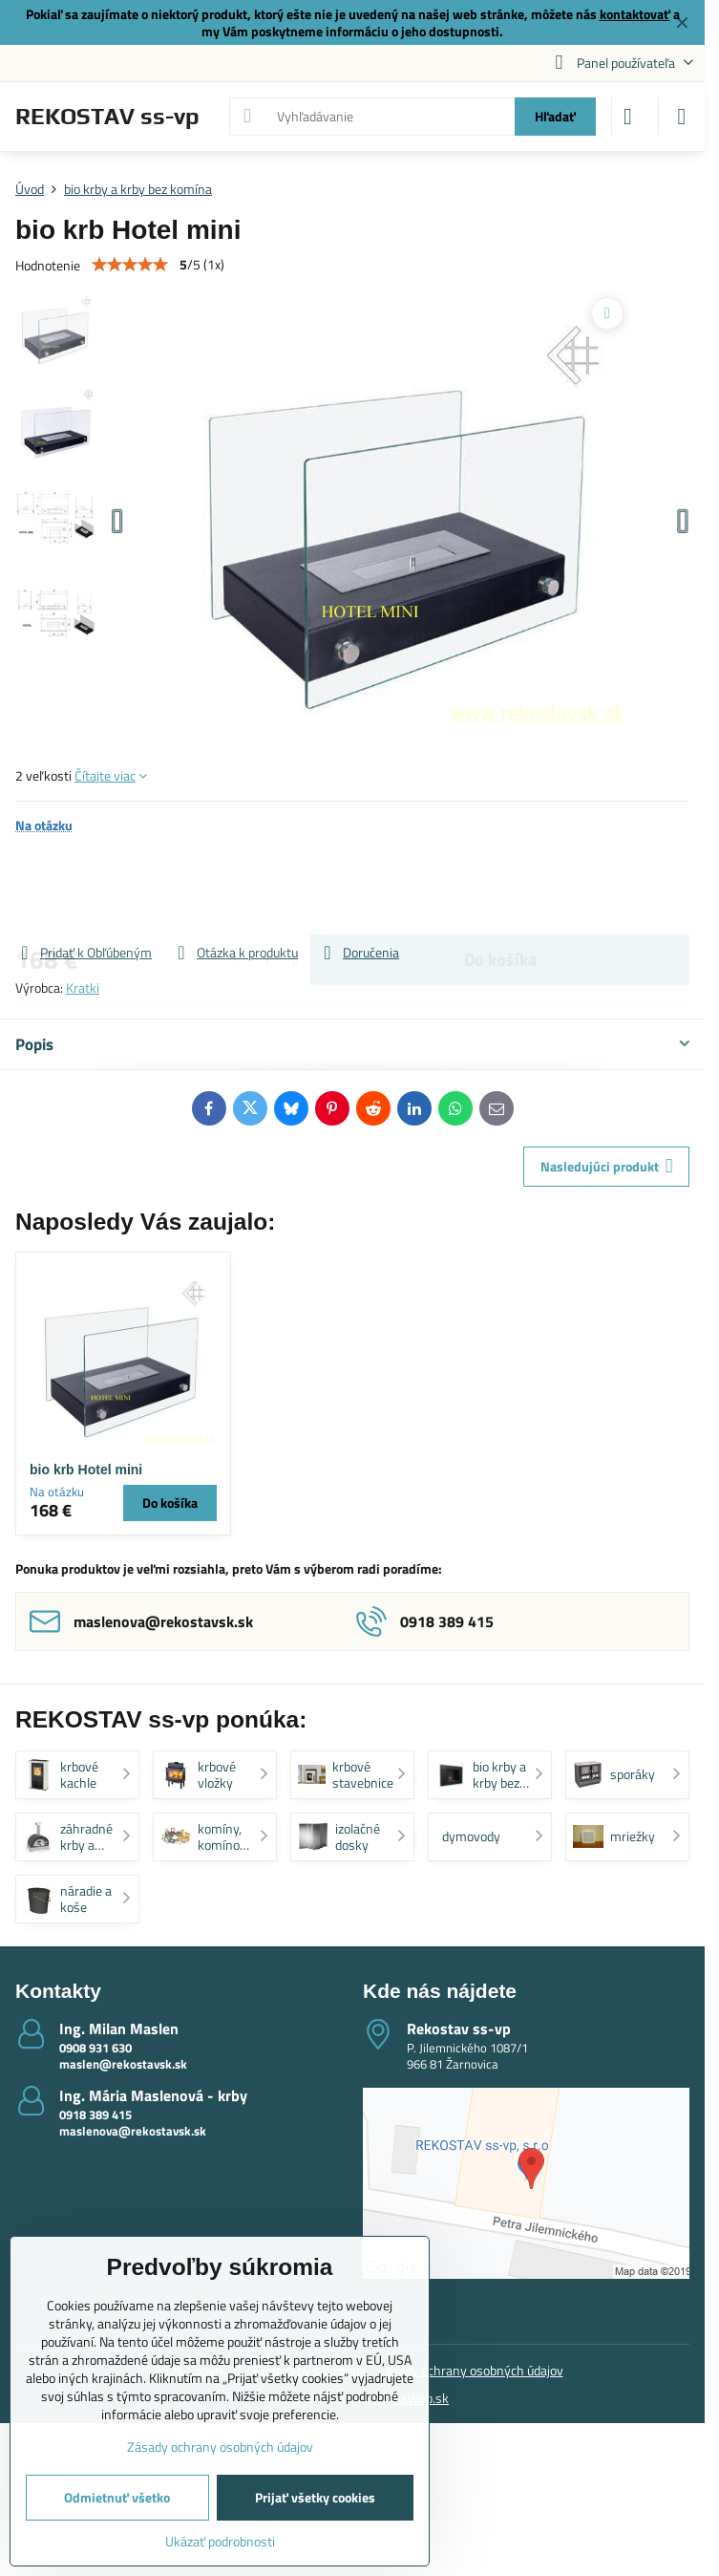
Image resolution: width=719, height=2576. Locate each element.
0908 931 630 (95, 2047)
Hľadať (555, 116)
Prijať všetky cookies (315, 2497)
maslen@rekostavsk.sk (123, 2063)
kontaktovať (635, 14)
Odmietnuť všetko (117, 2497)
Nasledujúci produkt (606, 1166)
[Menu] (682, 116)
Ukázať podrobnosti (220, 2541)
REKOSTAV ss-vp (107, 116)
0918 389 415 (95, 2114)
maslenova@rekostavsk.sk (132, 2130)
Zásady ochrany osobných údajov (470, 2370)
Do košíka (500, 888)
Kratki (82, 987)
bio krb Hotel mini (86, 1469)
